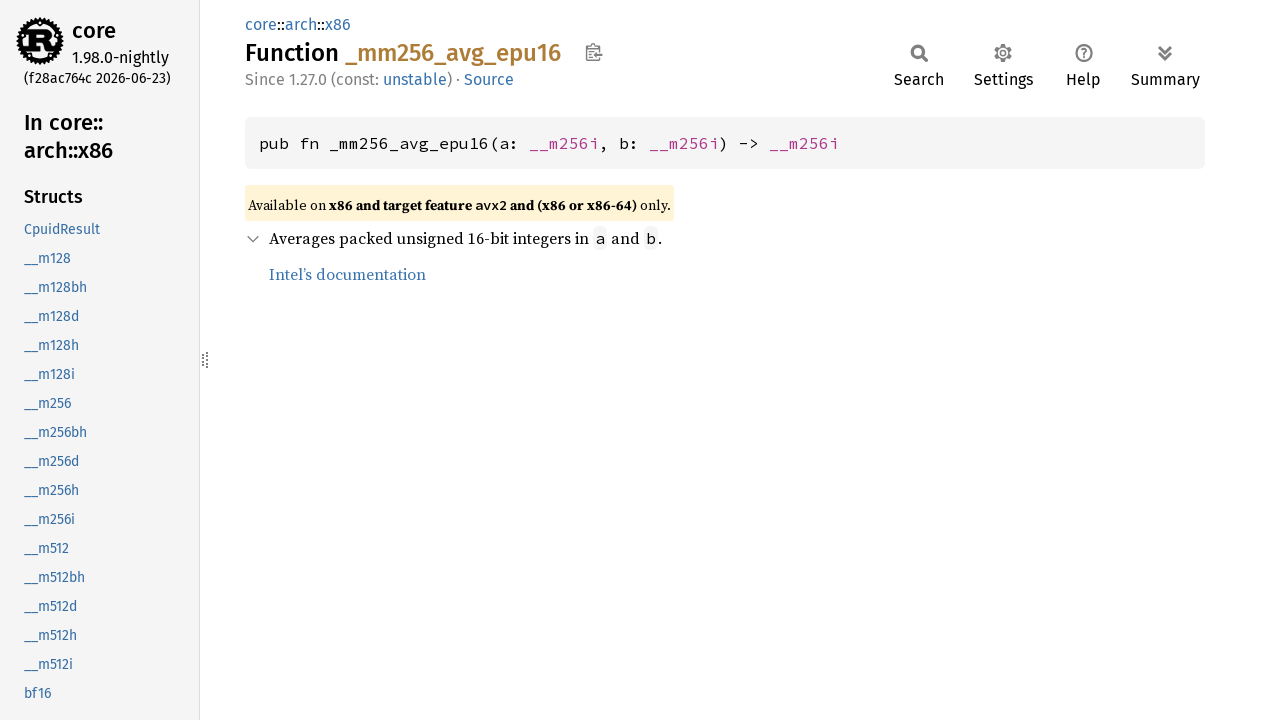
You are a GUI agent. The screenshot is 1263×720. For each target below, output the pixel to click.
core (94, 30)
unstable (415, 79)
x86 (338, 24)
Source (489, 79)
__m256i (564, 143)
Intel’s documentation (347, 274)
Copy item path (593, 52)
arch (301, 24)
